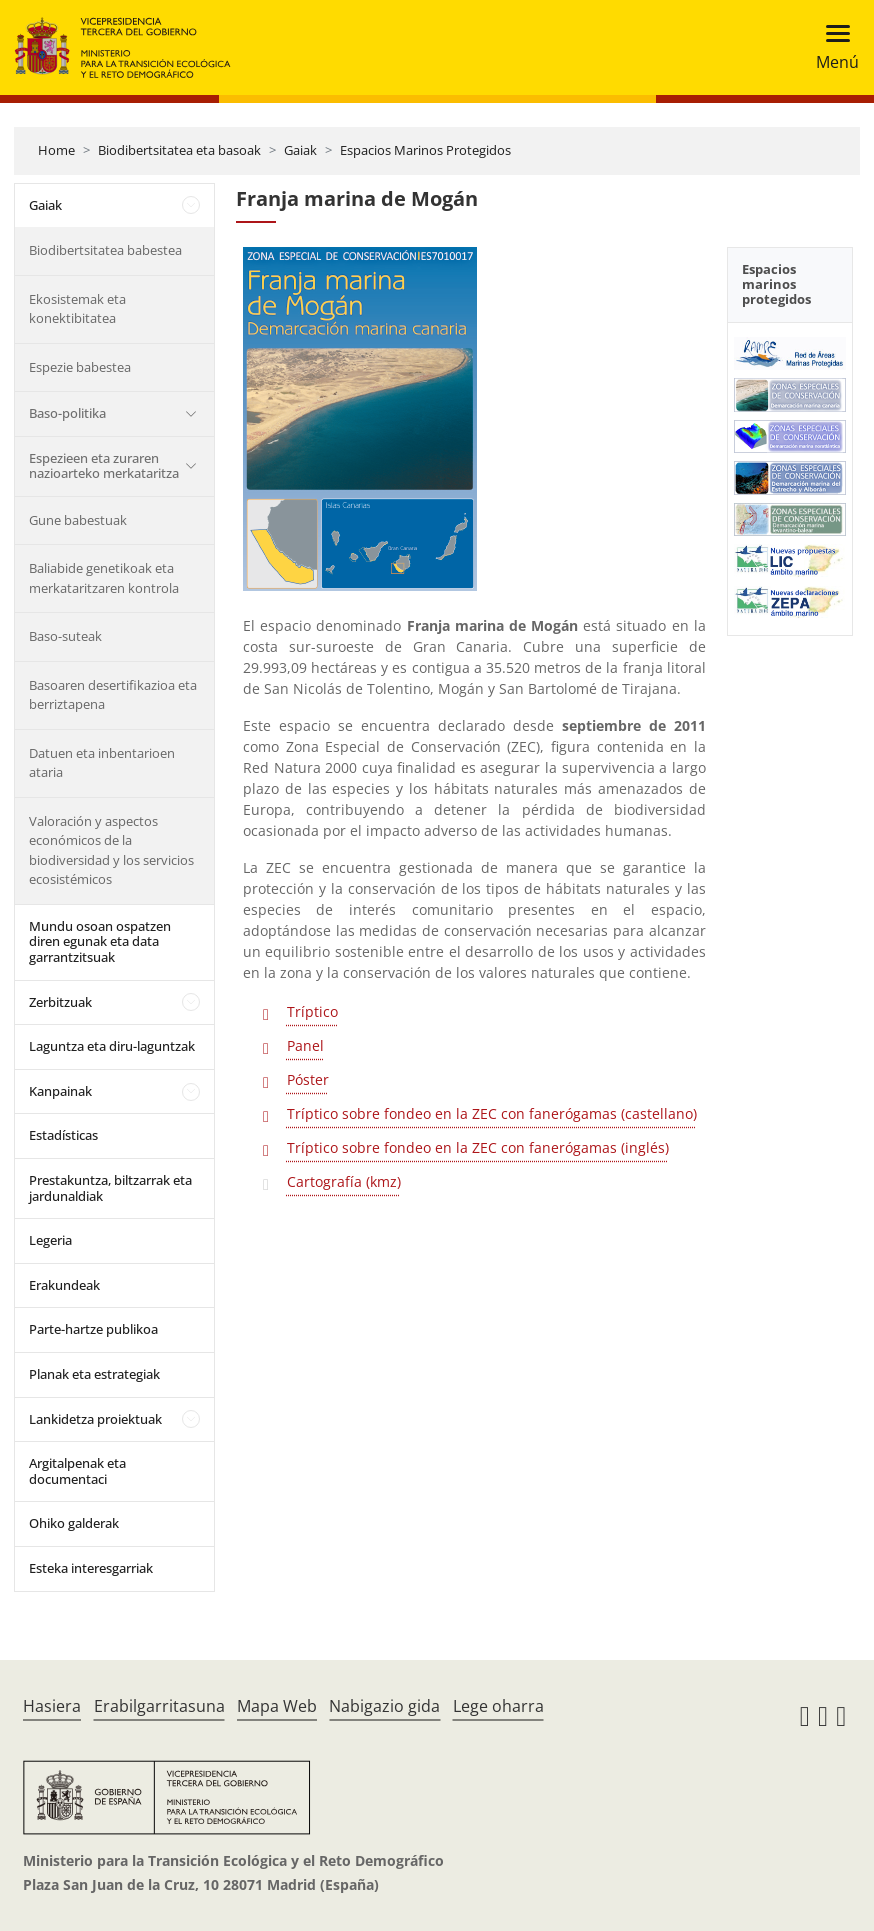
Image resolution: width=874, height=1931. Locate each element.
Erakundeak (64, 1285)
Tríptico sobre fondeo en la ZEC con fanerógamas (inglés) (478, 1147)
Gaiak (300, 150)
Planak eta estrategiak (94, 1374)
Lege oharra (498, 1706)
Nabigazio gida (384, 1706)
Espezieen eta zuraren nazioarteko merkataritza (104, 466)
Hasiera (52, 1706)
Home (56, 150)
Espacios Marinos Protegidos (425, 150)
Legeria (50, 1240)
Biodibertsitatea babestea (105, 250)
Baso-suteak (65, 636)
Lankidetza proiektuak (95, 1419)
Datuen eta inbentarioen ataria (102, 763)
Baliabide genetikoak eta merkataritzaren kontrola (104, 578)
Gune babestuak (78, 520)
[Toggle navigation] (831, 47)
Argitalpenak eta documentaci (77, 1471)
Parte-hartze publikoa (93, 1329)
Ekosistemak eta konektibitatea (77, 309)
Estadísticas (63, 1135)
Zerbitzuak (60, 1002)
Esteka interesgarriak (91, 1568)
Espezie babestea (80, 367)
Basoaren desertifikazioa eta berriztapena (113, 695)
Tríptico (312, 1011)
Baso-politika (67, 413)
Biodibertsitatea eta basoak (179, 150)
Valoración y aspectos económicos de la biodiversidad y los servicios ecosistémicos (111, 850)
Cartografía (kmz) (344, 1181)
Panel (305, 1045)
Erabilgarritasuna (159, 1706)
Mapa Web (277, 1706)
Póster (308, 1079)
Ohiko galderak (74, 1523)
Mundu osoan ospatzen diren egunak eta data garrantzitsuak (100, 941)
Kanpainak (60, 1091)
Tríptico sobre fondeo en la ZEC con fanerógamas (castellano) (492, 1113)
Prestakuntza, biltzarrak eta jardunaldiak (110, 1188)
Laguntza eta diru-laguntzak (112, 1046)
